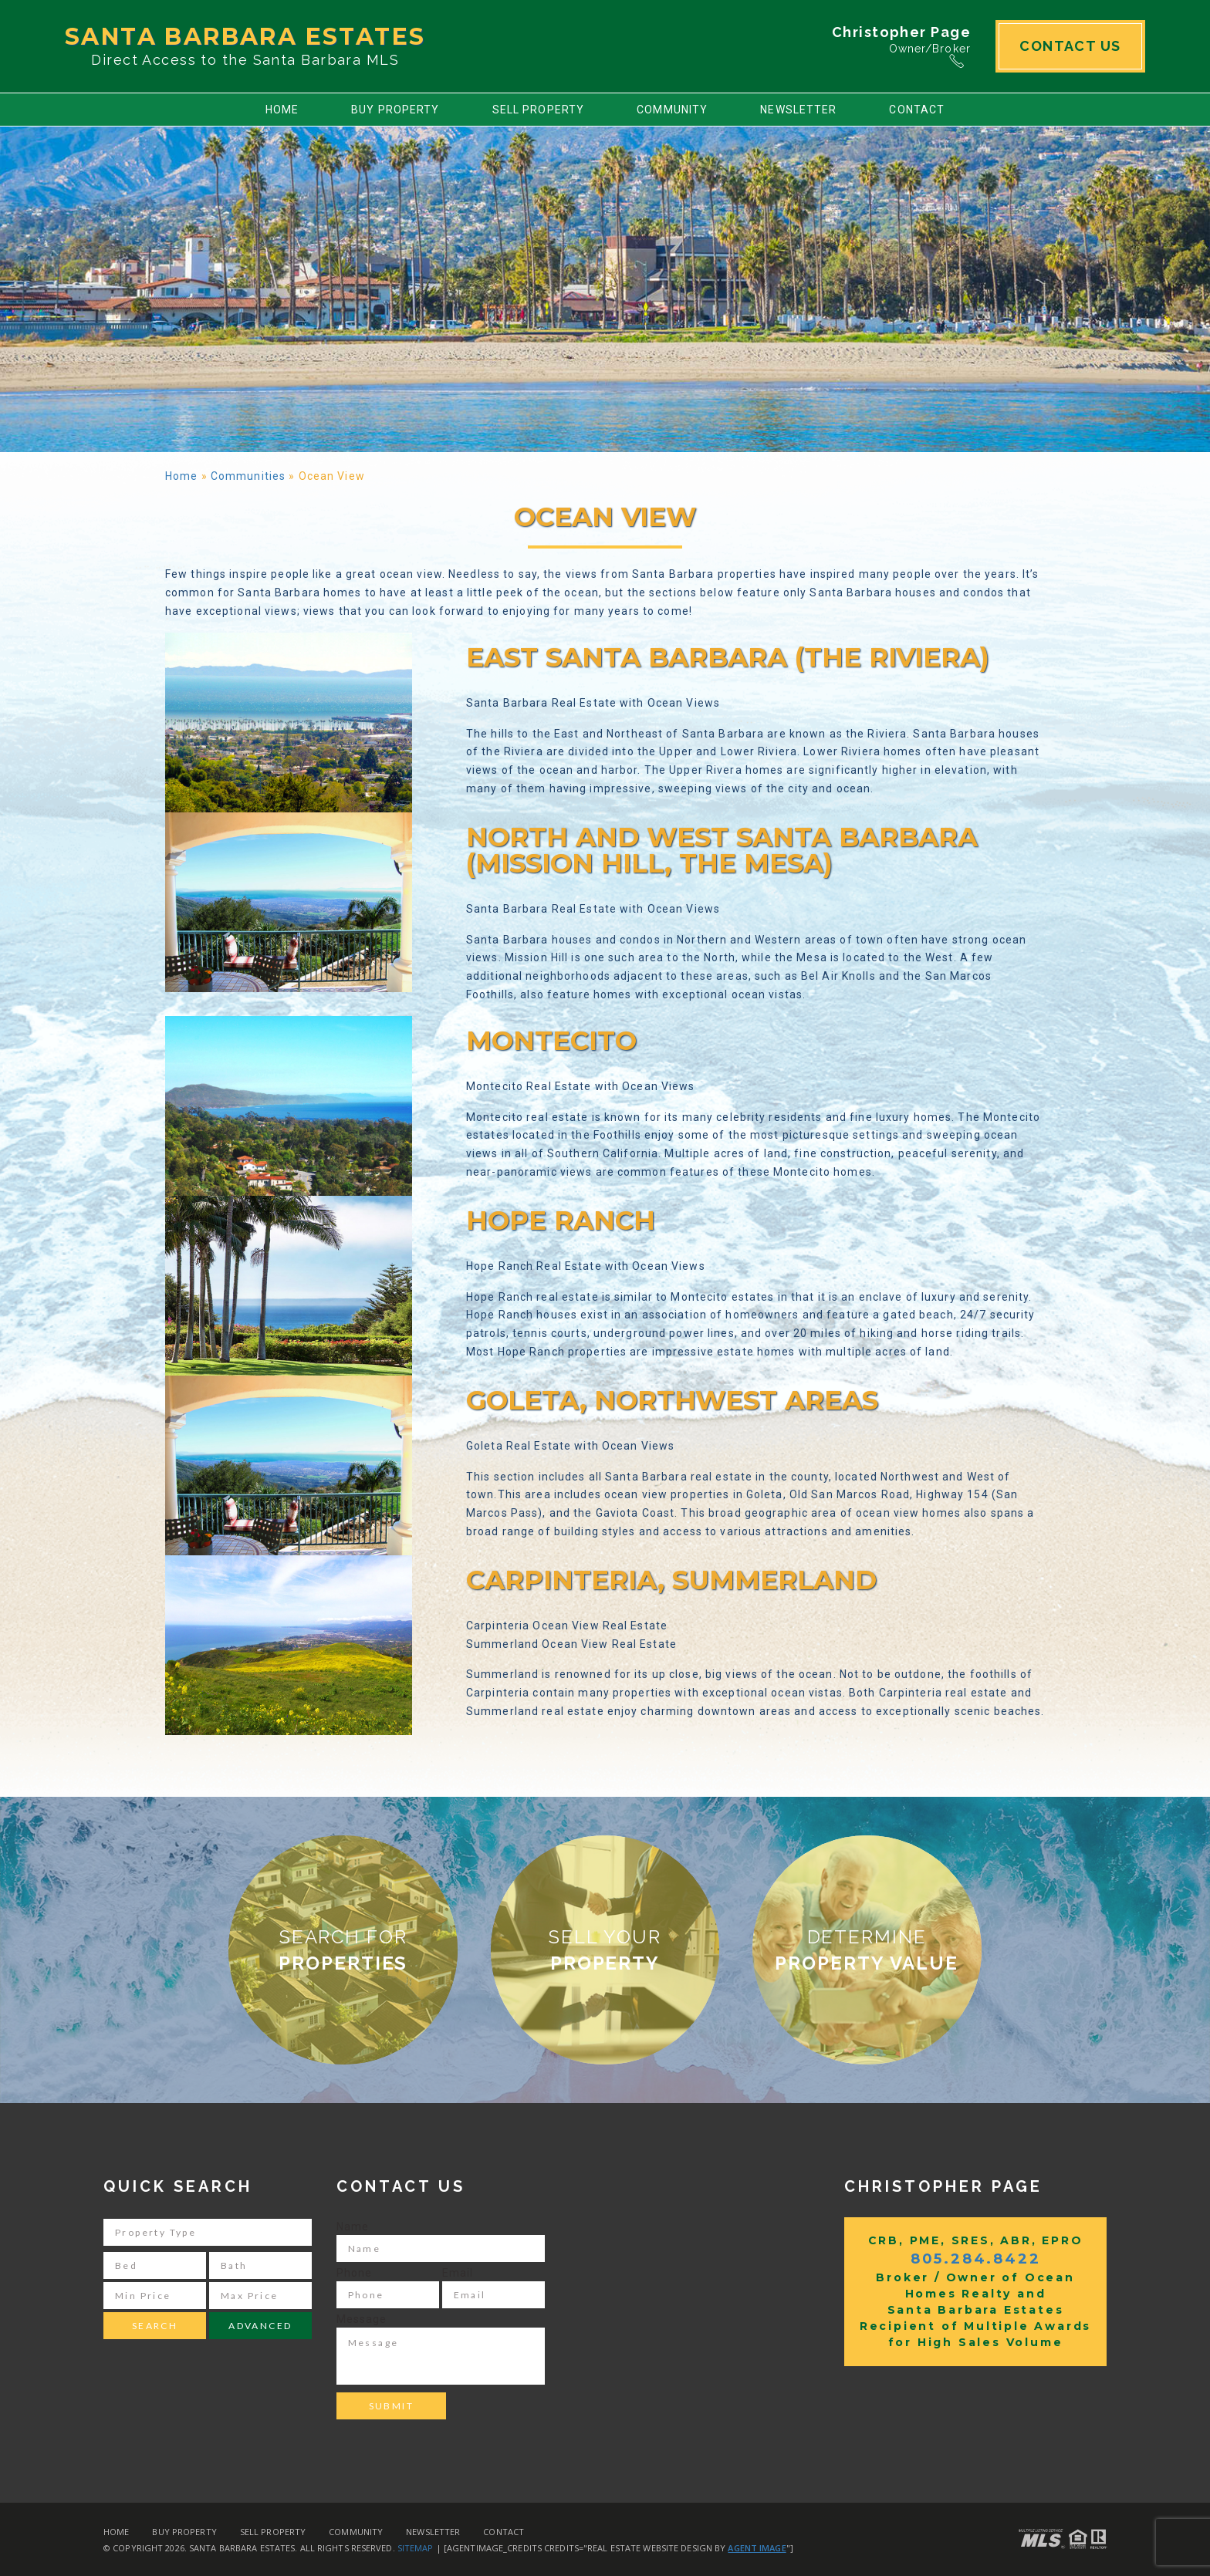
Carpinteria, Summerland (671, 1580)
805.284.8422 (976, 2258)
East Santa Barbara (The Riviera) (727, 657)
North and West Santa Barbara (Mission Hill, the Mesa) (722, 850)
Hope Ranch (560, 1220)
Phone (354, 2273)
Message (361, 2319)
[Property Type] (207, 2232)
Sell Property (538, 109)
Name (352, 2226)
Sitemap (415, 2548)
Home (282, 109)
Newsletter (798, 109)
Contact (917, 109)
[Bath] (260, 2265)
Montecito (551, 1041)
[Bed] (154, 2265)
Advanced (260, 2325)
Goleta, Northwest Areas (672, 1400)
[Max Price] (260, 2295)
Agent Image (757, 2548)
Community (672, 109)
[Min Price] (154, 2295)
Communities (248, 476)
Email (458, 2273)
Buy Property (395, 109)
